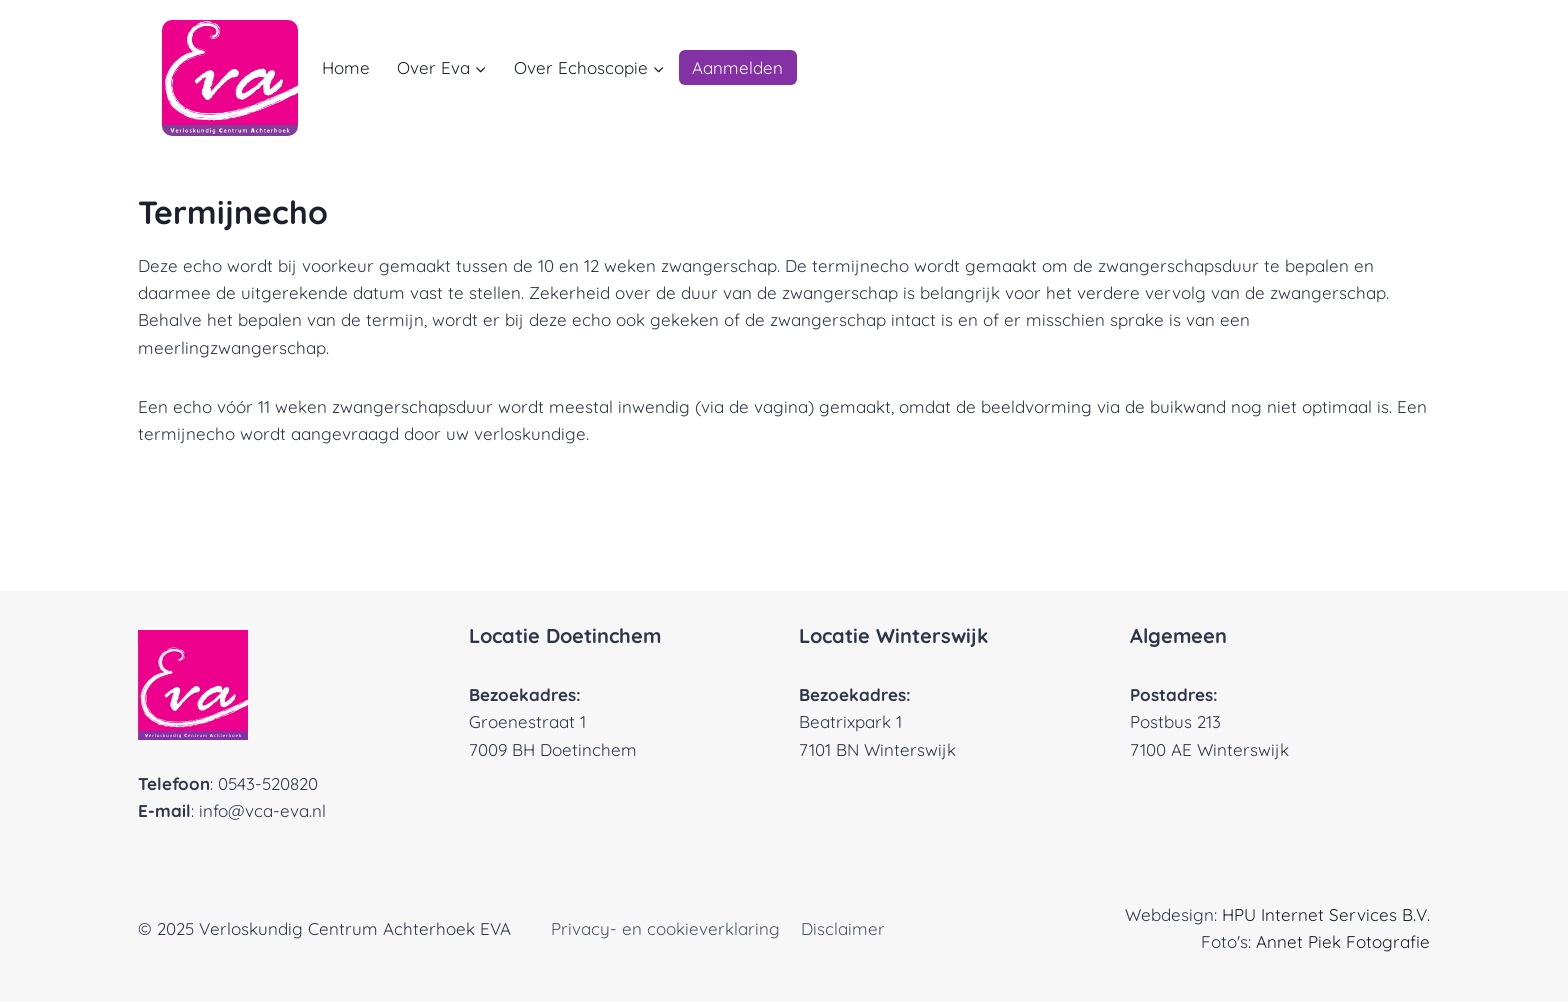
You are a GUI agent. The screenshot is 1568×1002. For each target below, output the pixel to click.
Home (346, 67)
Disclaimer (843, 928)
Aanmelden (737, 67)
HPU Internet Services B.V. (1326, 914)
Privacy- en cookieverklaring (665, 928)
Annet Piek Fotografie (1343, 941)
